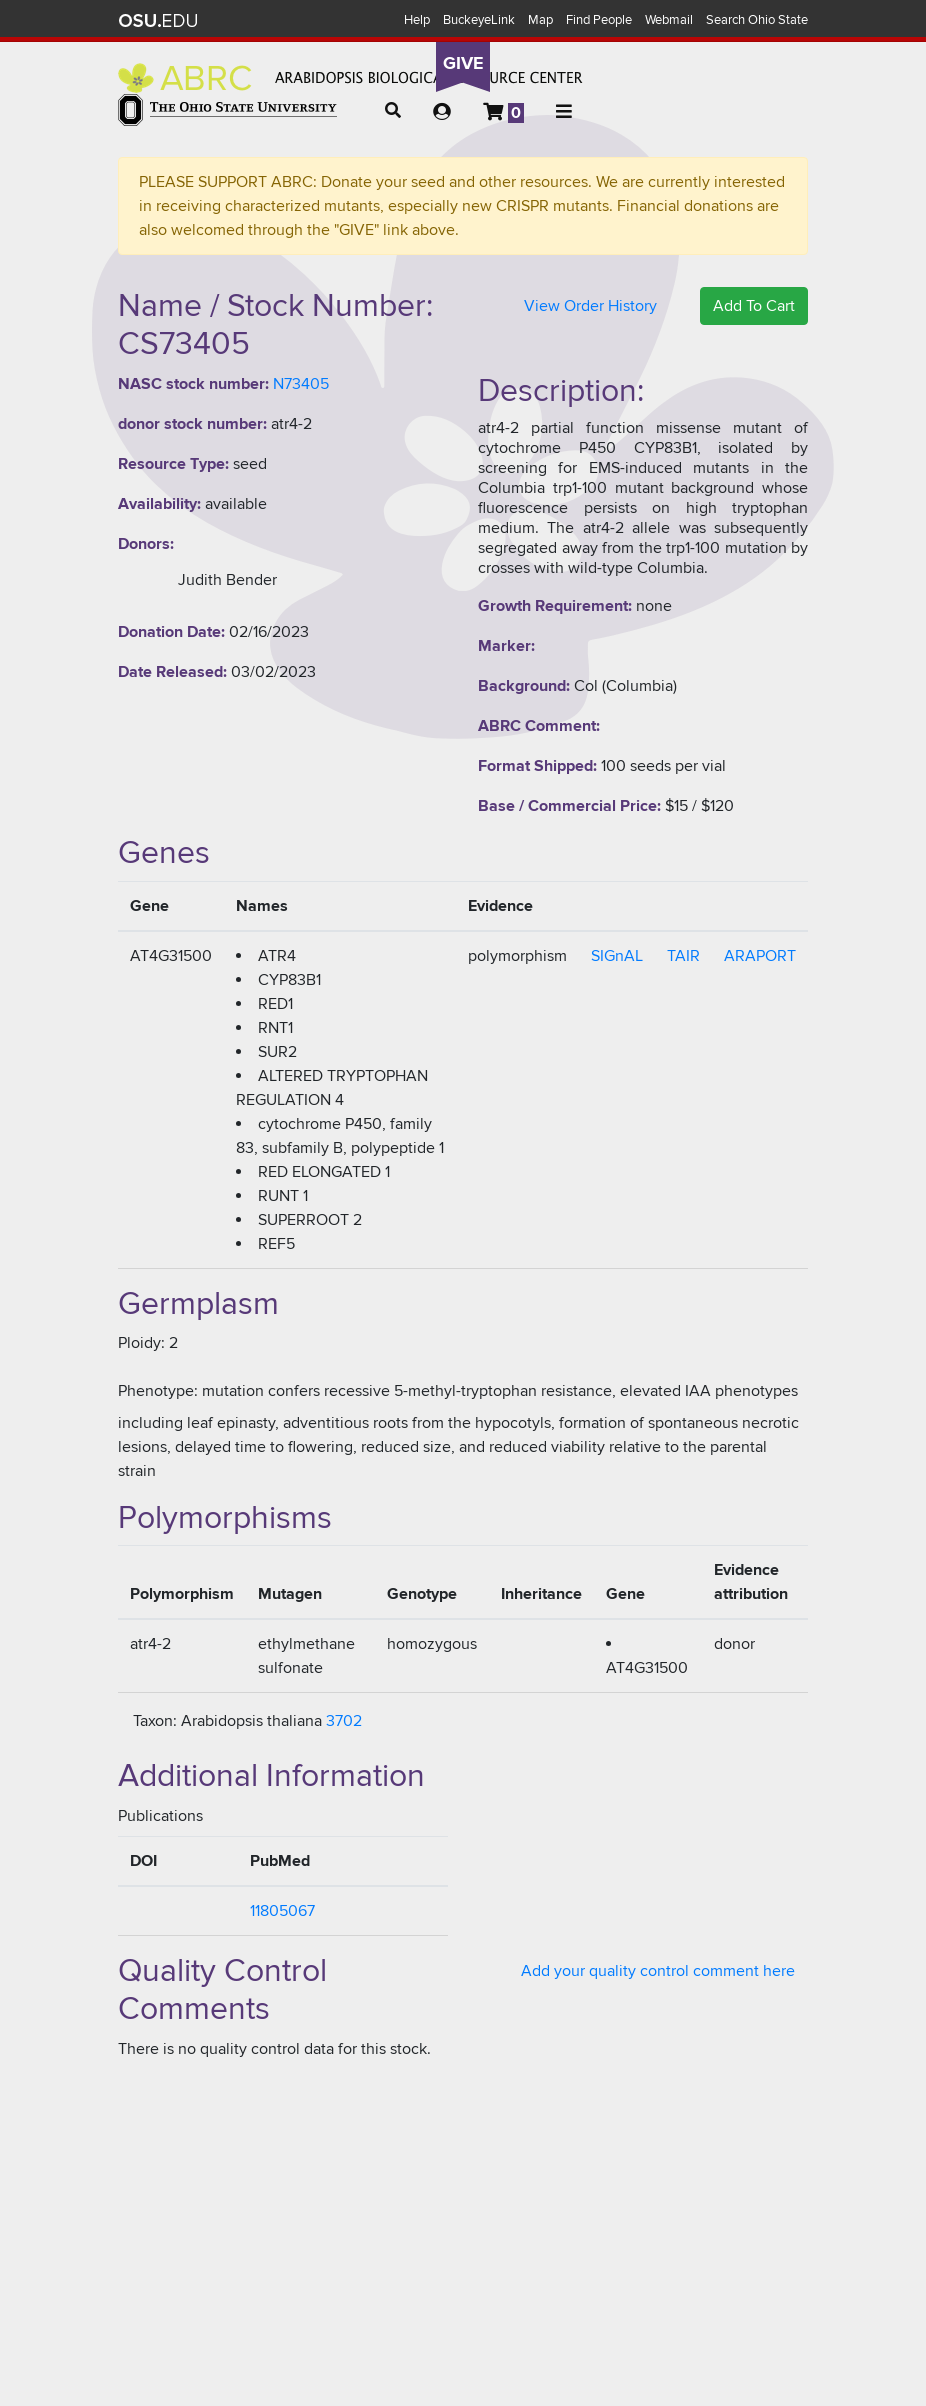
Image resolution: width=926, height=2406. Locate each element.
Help (417, 20)
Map (540, 20)
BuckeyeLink (479, 20)
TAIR (683, 956)
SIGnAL (617, 956)
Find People (599, 20)
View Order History (590, 306)
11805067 (282, 1911)
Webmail (669, 20)
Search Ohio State (757, 20)
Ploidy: (141, 1343)
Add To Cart (754, 306)
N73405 (301, 384)
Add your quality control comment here (658, 1971)
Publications (160, 1816)
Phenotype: (158, 1391)
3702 (344, 1721)
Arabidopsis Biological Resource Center (350, 78)
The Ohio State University (158, 21)
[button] (393, 111)
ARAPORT (760, 956)
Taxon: (155, 1721)
